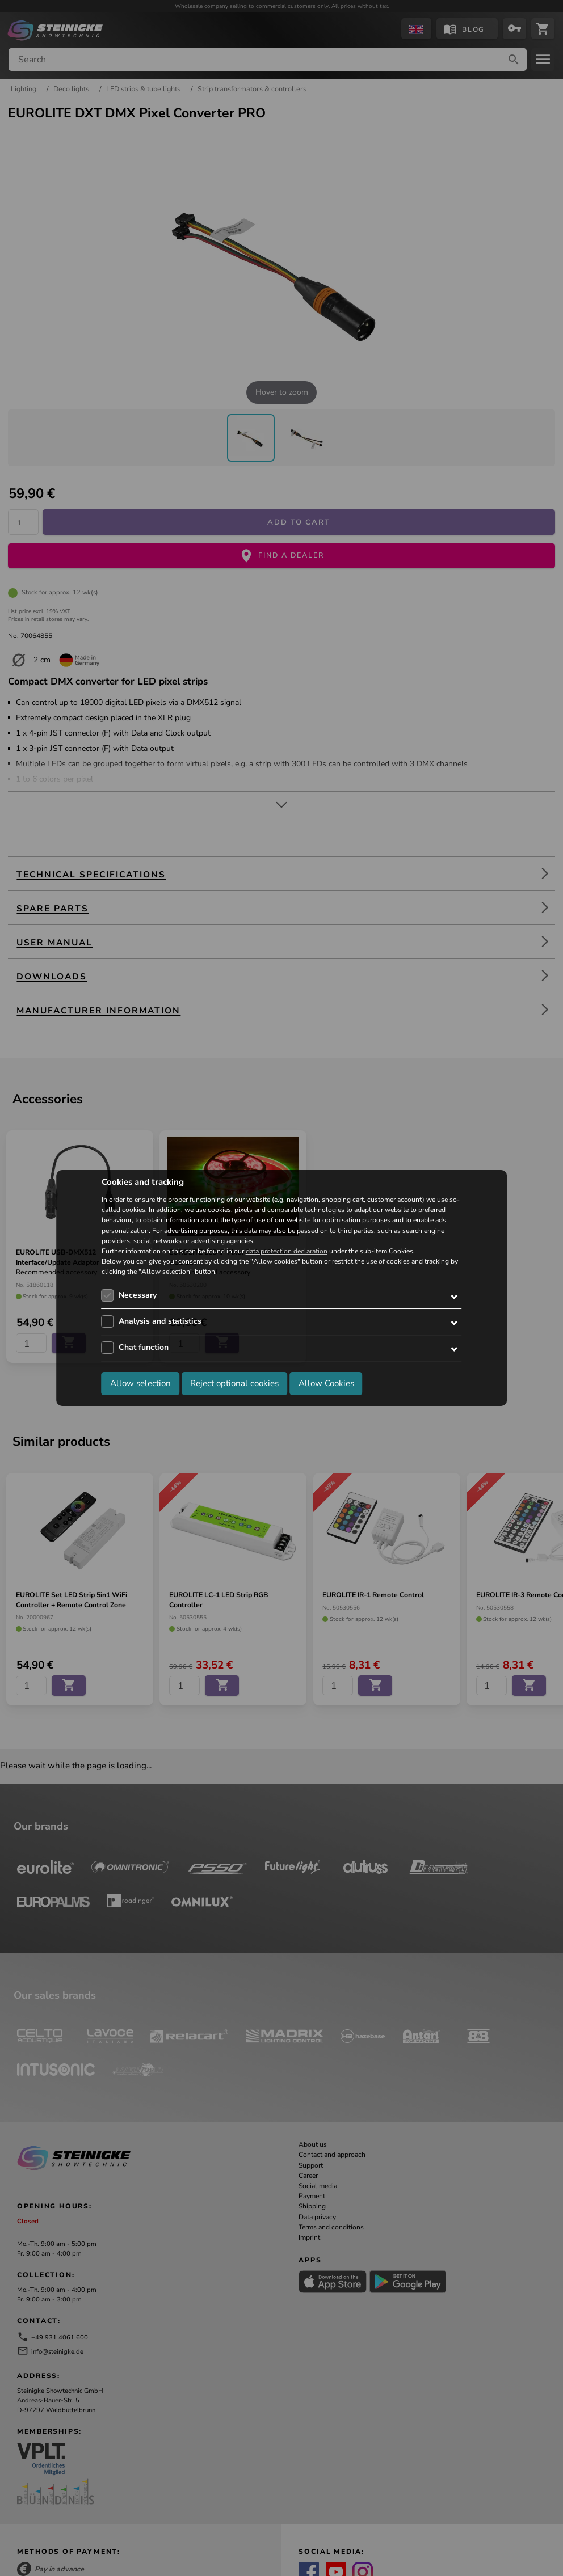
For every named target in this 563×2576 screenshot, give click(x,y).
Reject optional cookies (234, 1383)
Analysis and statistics (160, 1321)
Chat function (144, 1347)
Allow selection (140, 1383)
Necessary (138, 1295)
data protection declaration (286, 1251)
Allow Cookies (326, 1383)
